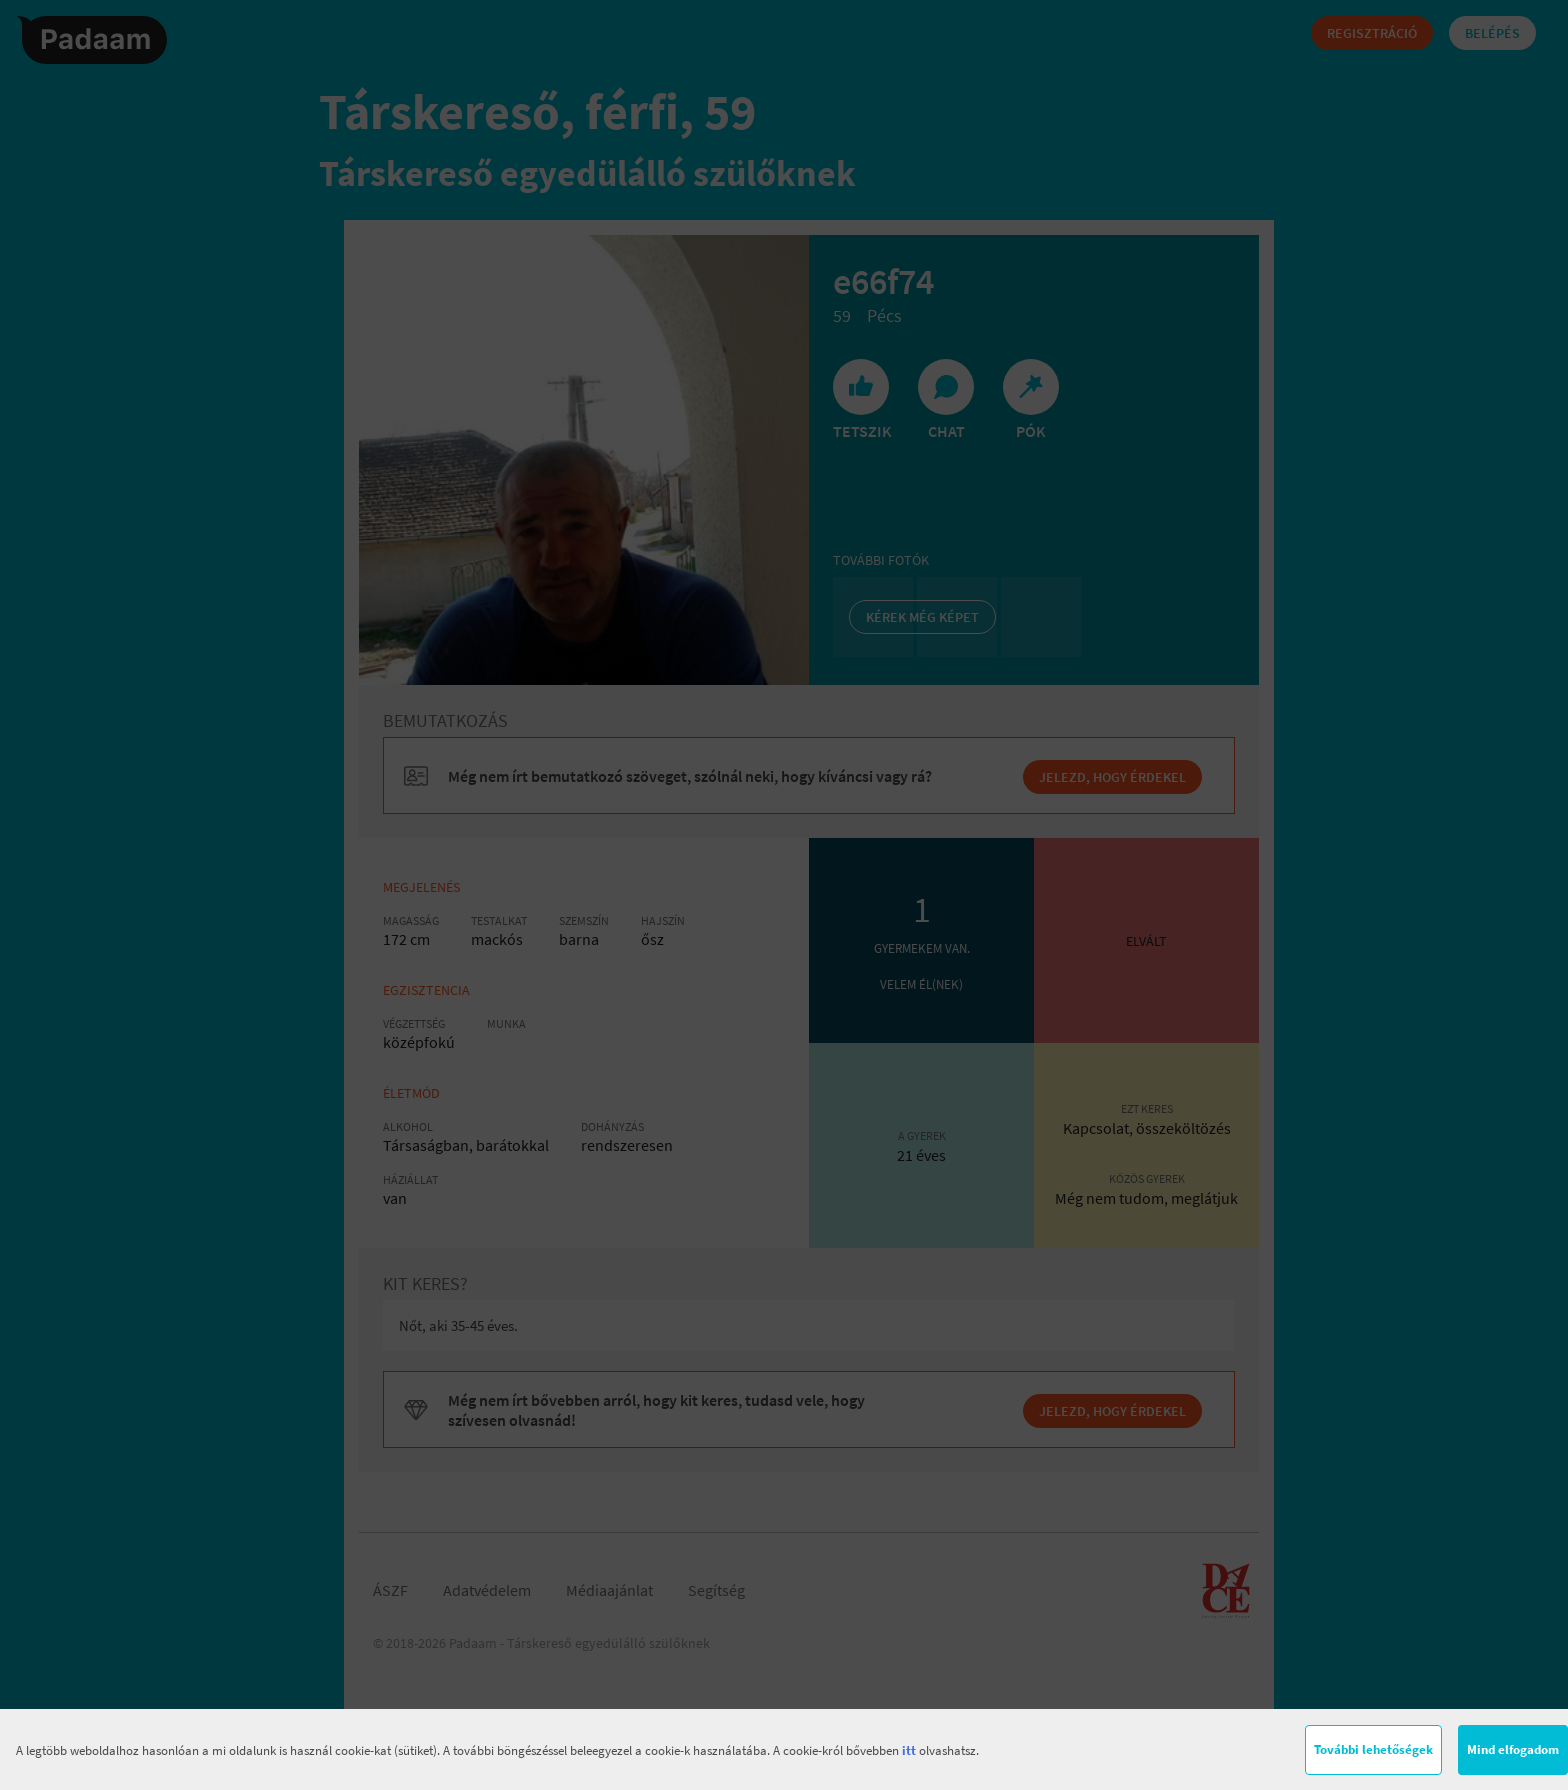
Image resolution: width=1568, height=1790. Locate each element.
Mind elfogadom (1513, 1749)
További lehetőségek (1373, 1749)
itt (909, 1750)
